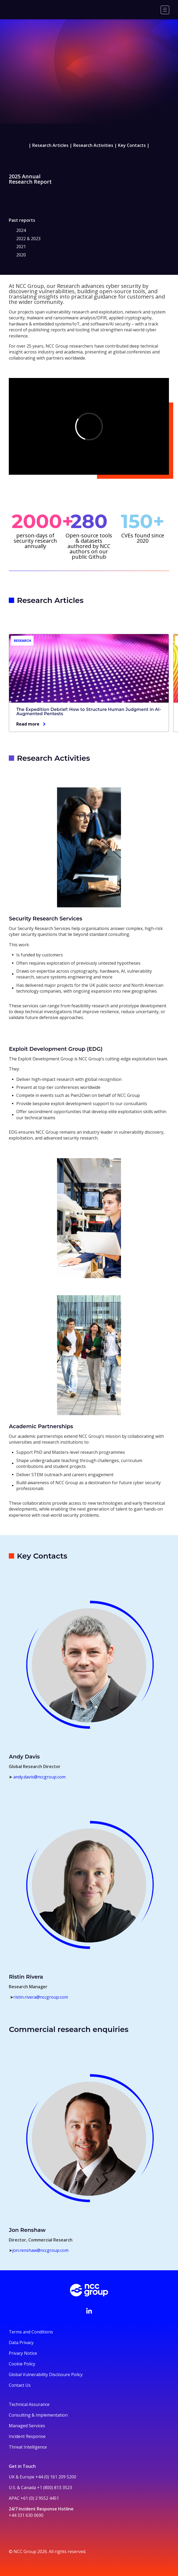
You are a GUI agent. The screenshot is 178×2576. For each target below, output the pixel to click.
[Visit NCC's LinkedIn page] (89, 2311)
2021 (21, 246)
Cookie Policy (22, 2364)
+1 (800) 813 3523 (54, 2487)
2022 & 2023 (28, 238)
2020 (21, 255)
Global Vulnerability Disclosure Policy (46, 2374)
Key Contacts (132, 145)
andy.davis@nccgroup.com (39, 1777)
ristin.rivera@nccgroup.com (40, 1997)
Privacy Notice (23, 2353)
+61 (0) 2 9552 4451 (40, 2498)
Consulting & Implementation (38, 2415)
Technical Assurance (29, 2404)
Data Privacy (21, 2342)
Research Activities (93, 145)
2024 (21, 230)
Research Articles (50, 145)
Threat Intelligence (28, 2447)
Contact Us (20, 2385)
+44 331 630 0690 (26, 2515)
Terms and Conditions (31, 2332)
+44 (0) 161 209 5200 (55, 2477)
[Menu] (165, 10)
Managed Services (27, 2426)
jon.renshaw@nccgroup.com (40, 2250)
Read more (28, 724)
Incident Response (27, 2436)
